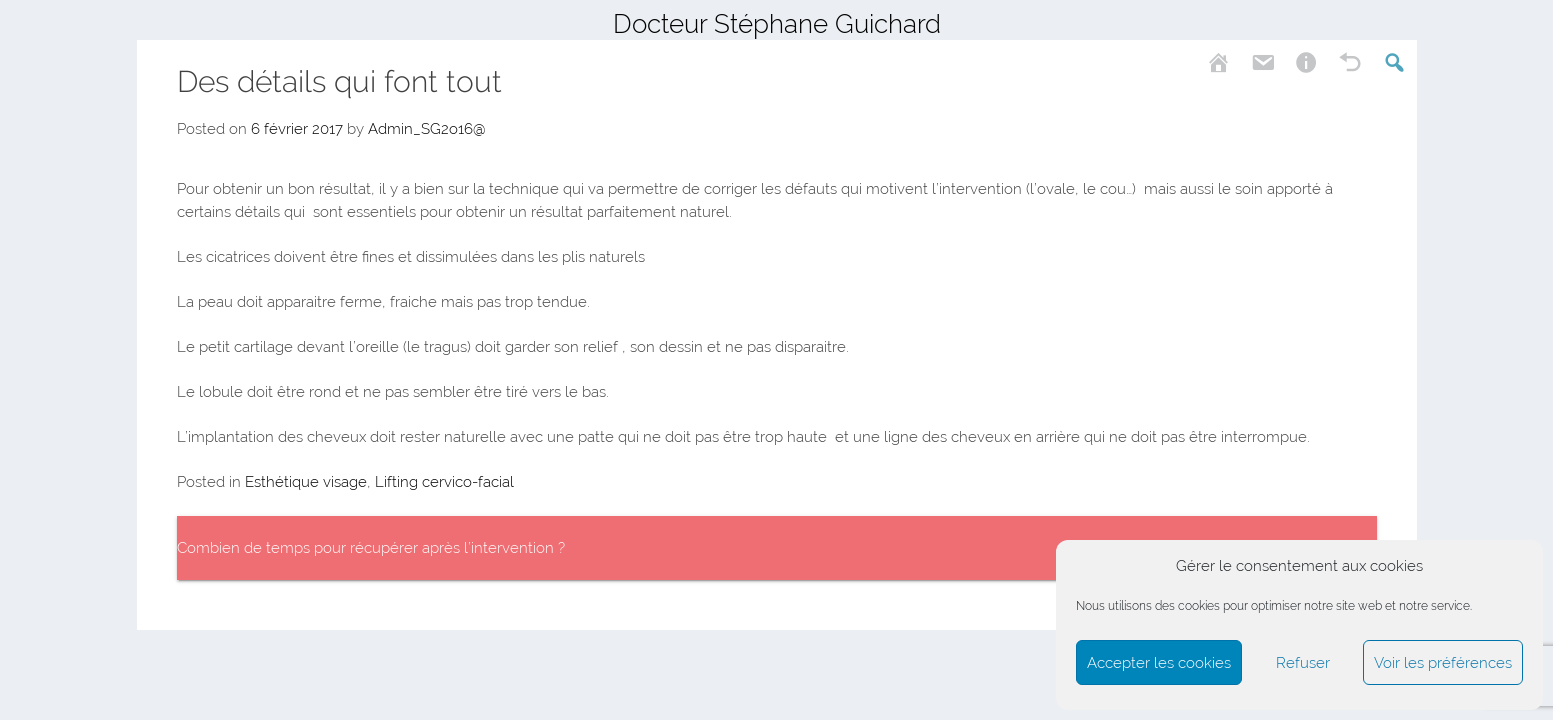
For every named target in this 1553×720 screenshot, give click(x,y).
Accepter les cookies (1159, 663)
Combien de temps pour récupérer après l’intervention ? (371, 548)
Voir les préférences (1443, 663)
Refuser (1303, 663)
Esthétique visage (306, 482)
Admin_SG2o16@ (427, 129)
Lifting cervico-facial (444, 482)
